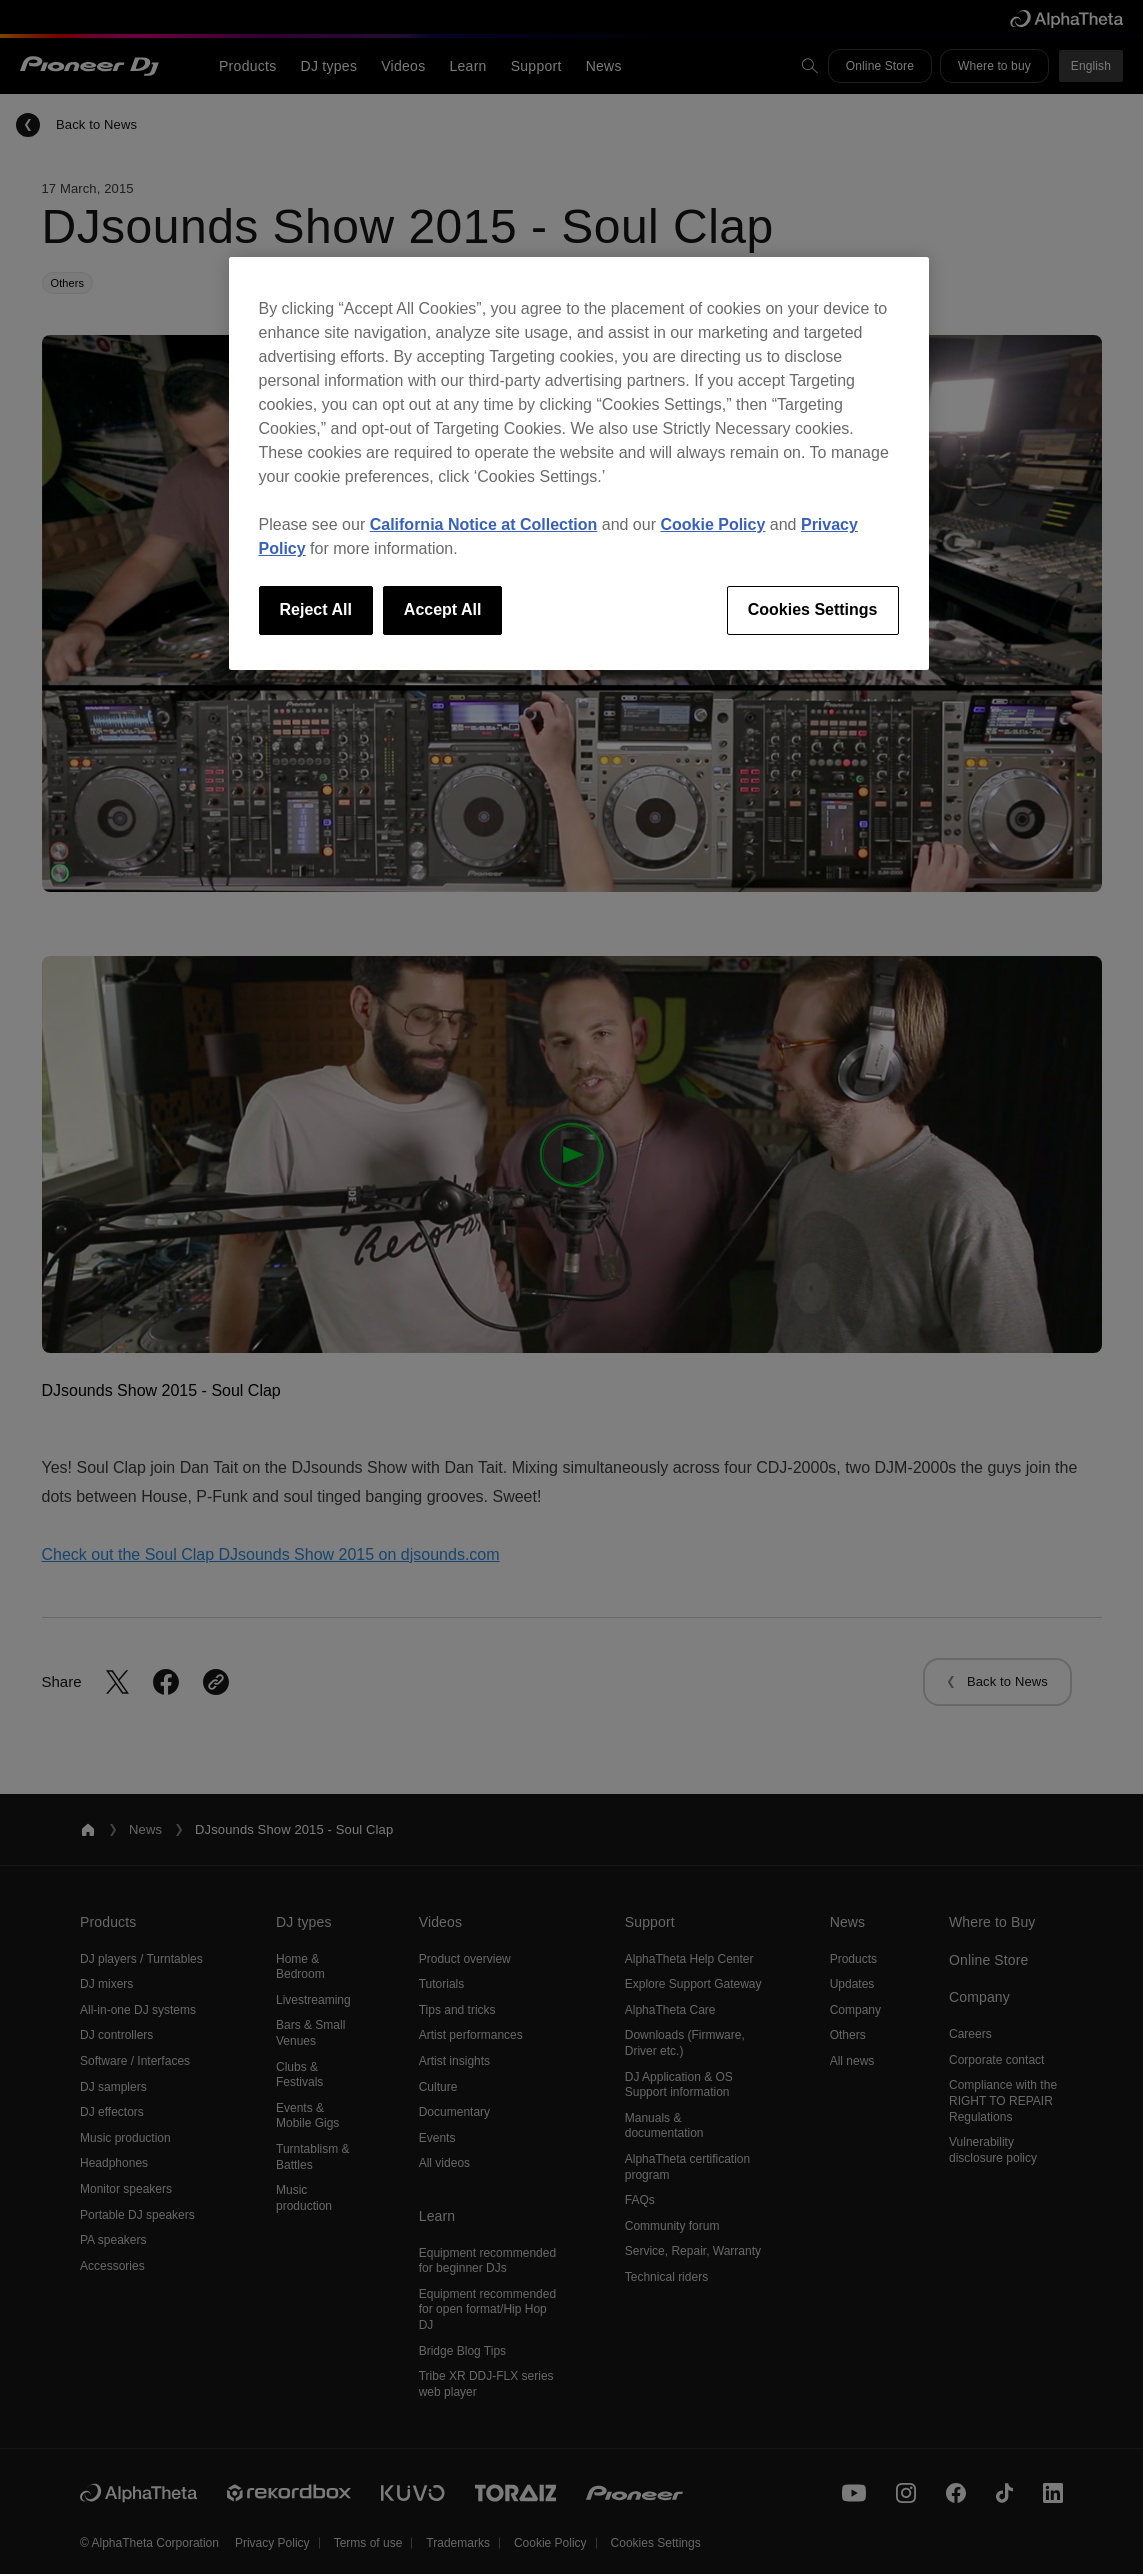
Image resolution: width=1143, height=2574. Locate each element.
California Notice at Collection (484, 524)
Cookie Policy (712, 524)
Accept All (443, 609)
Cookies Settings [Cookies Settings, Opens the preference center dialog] (813, 609)
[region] (579, 463)
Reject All (316, 609)
